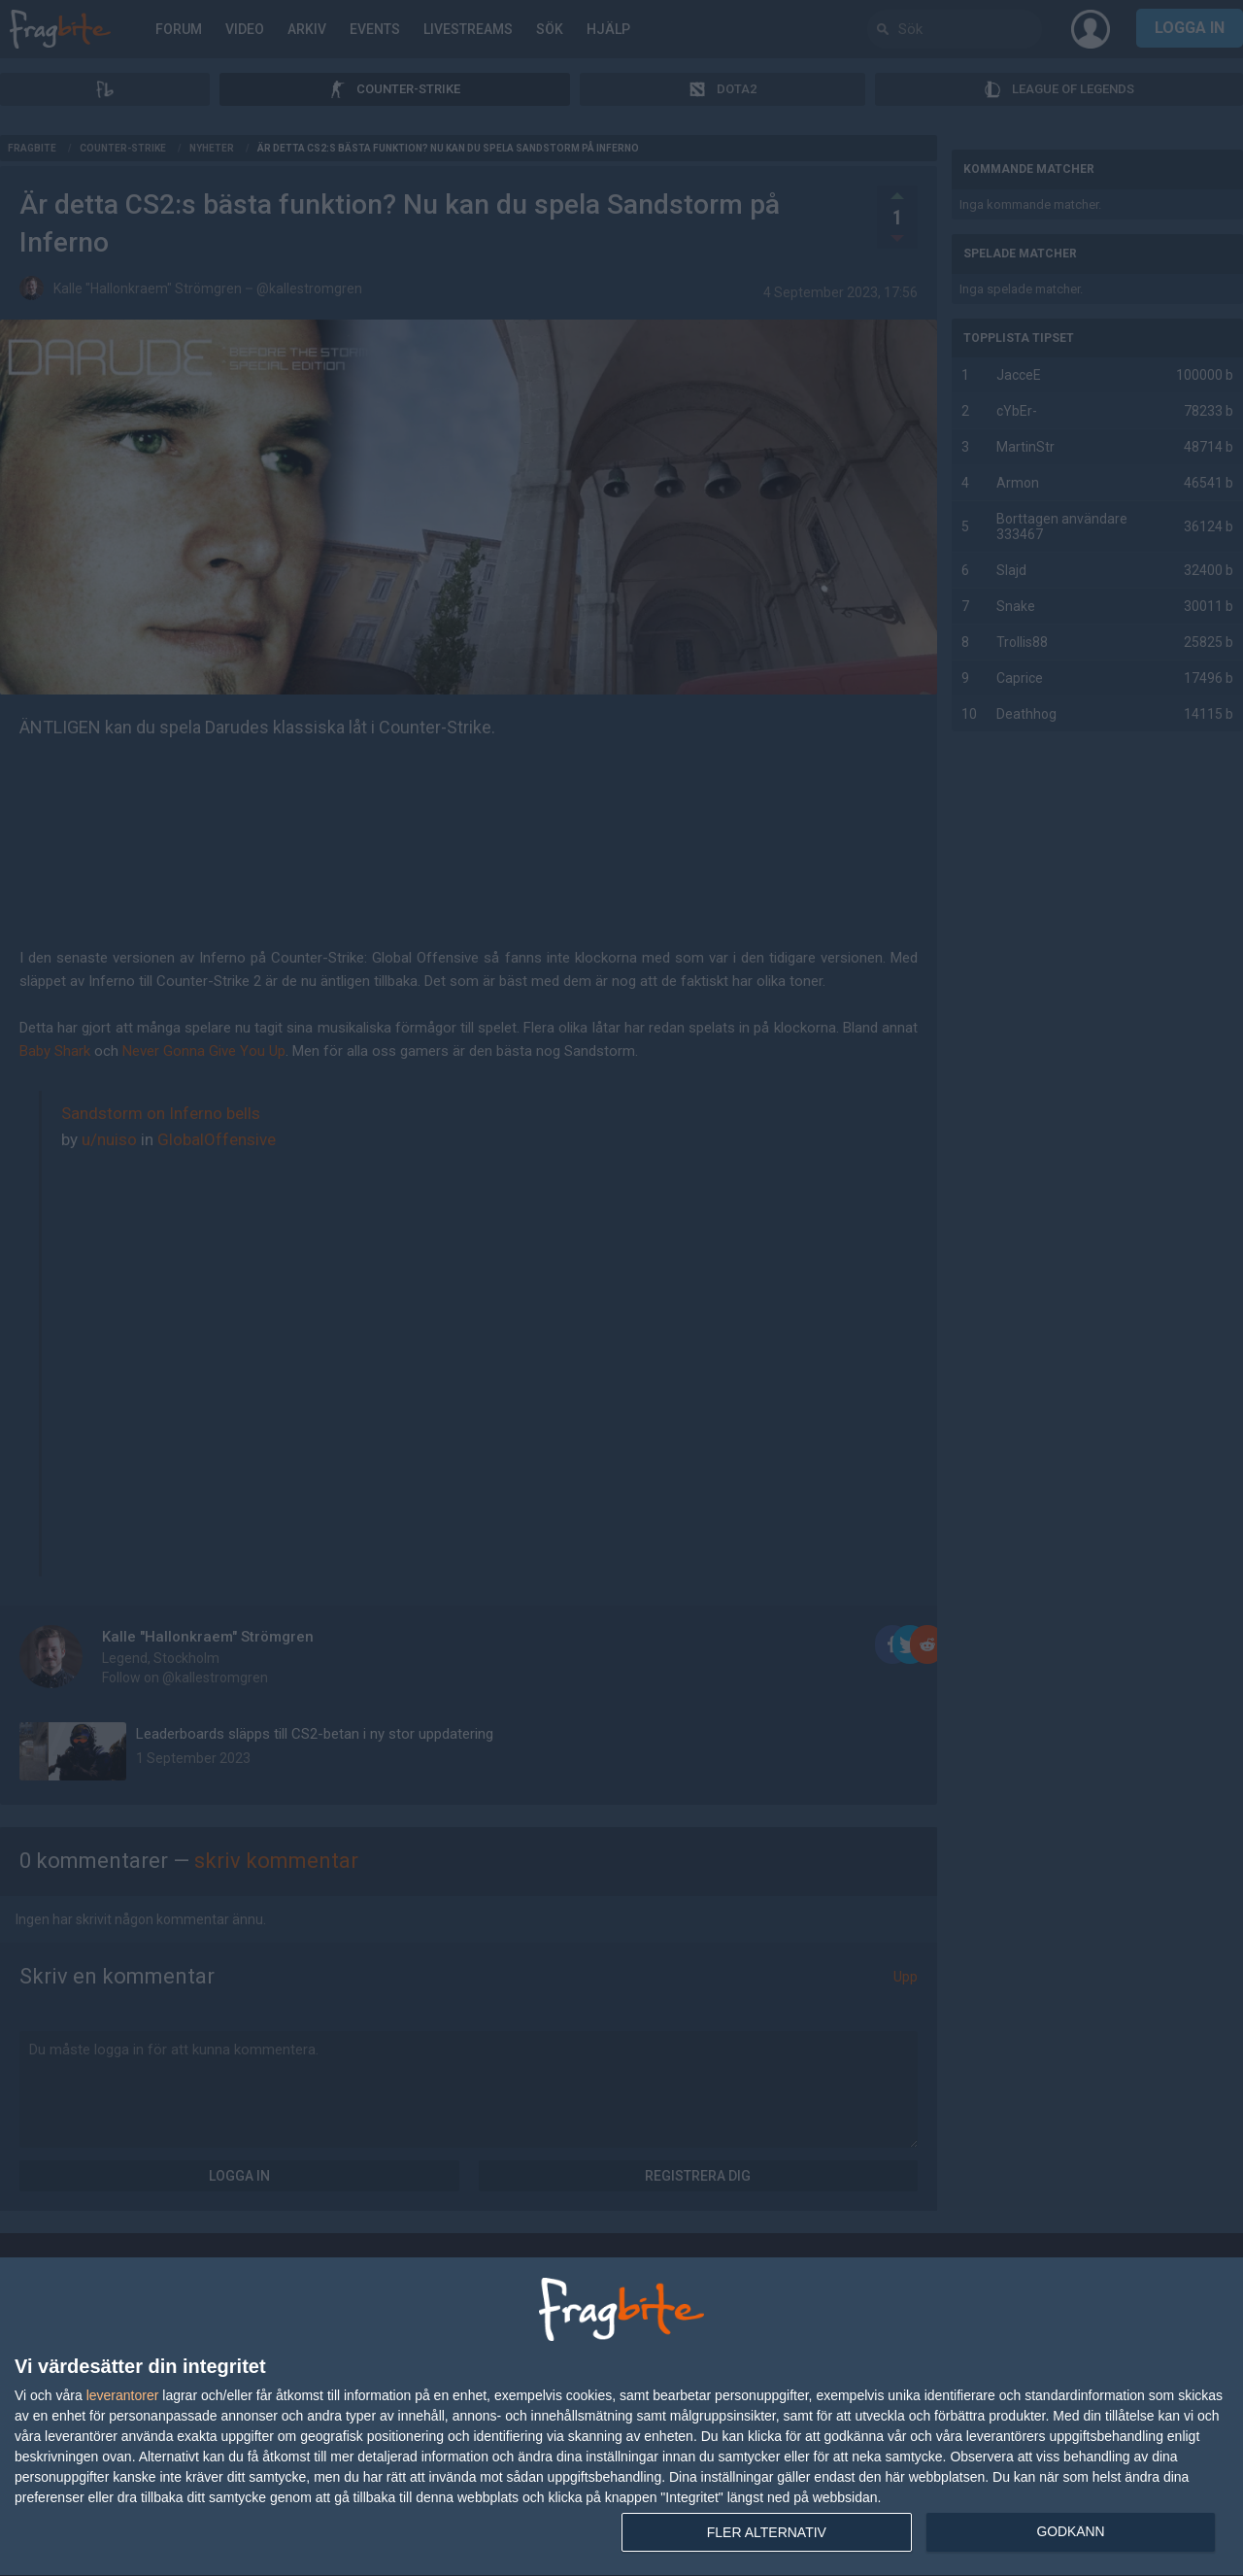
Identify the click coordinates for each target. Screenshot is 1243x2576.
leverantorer (122, 2395)
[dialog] (621, 2417)
